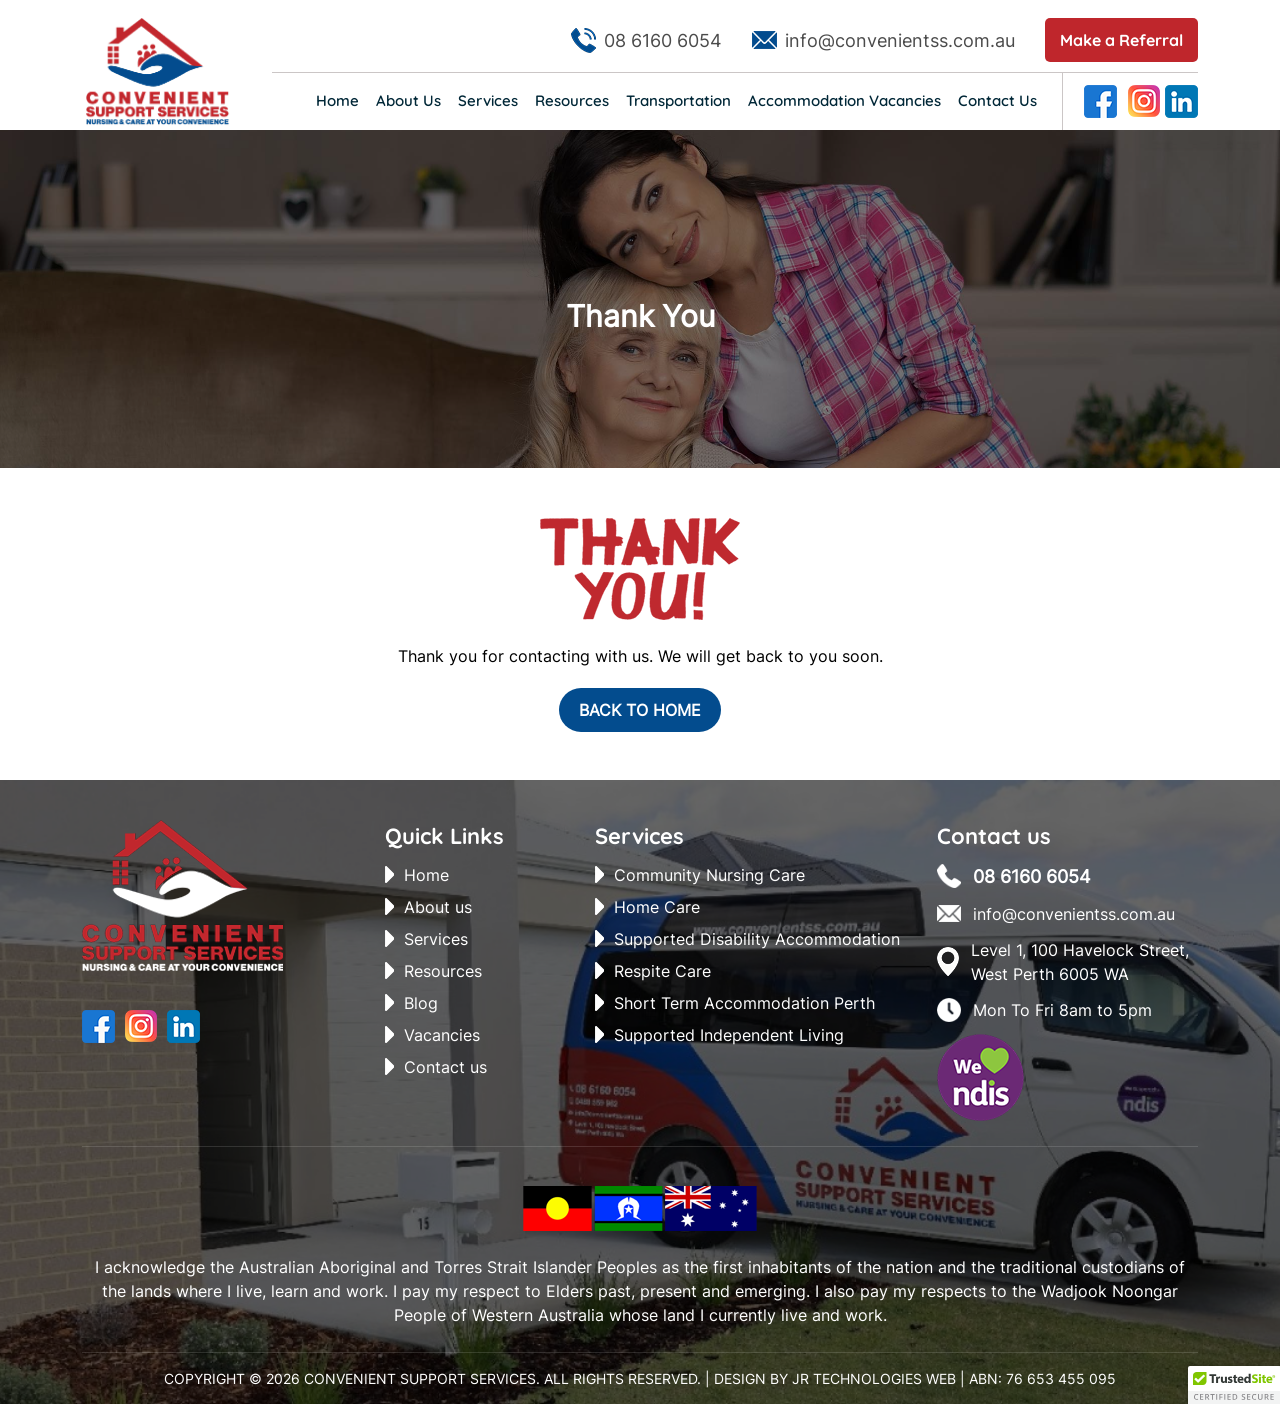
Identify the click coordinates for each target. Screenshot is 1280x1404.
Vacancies (442, 1035)
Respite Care (662, 971)
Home (337, 100)
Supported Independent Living (729, 1035)
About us (438, 907)
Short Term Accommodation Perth (744, 1003)
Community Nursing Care (709, 875)
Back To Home (640, 710)
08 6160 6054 (663, 40)
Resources (572, 100)
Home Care (657, 907)
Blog (421, 1003)
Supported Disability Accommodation (757, 939)
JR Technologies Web (874, 1378)
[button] (1234, 1385)
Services (488, 100)
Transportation (678, 100)
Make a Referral (1121, 40)
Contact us (445, 1067)
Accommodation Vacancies (844, 100)
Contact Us (997, 100)
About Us (408, 100)
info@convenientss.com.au (900, 40)
